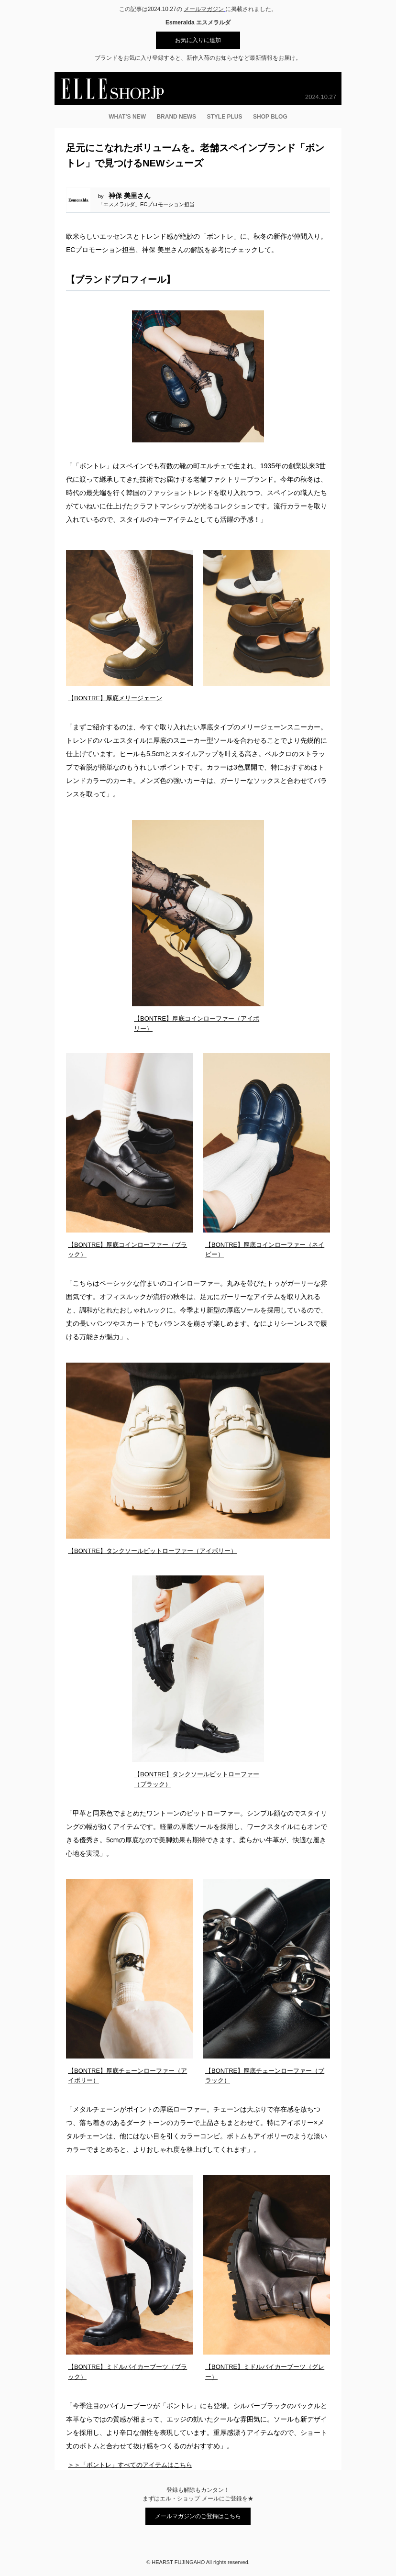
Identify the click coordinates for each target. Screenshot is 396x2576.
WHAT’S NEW (127, 117)
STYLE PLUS (224, 117)
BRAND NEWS (176, 117)
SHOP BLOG (270, 117)
